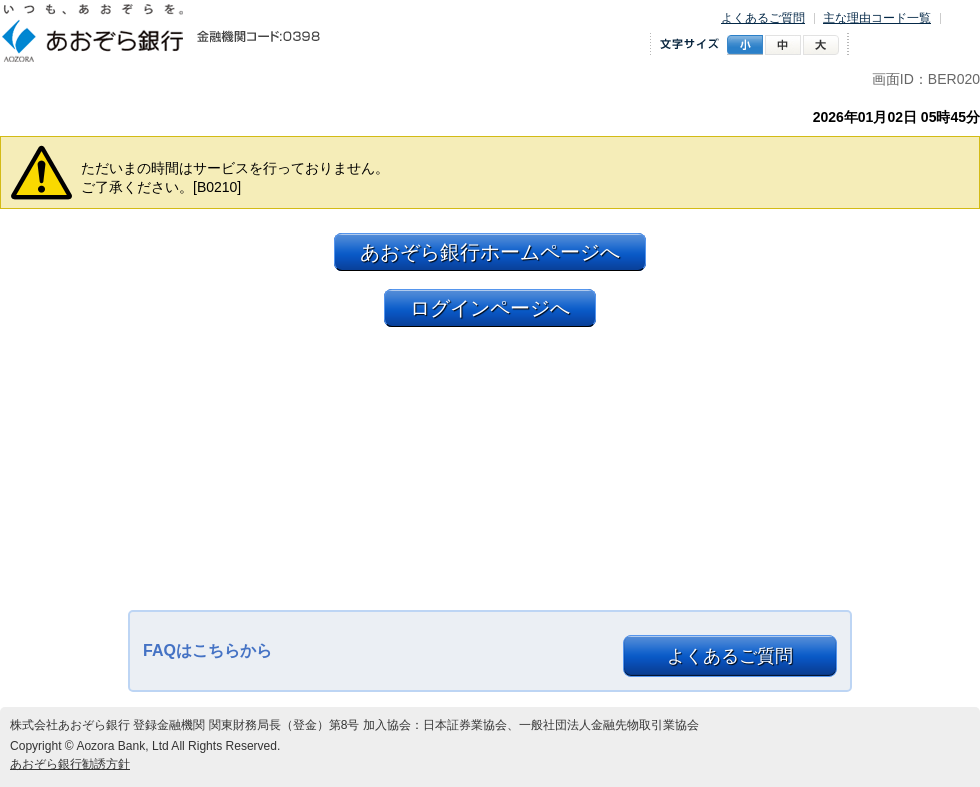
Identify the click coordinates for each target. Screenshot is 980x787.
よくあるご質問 (763, 18)
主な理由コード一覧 (877, 18)
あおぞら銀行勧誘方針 (70, 764)
